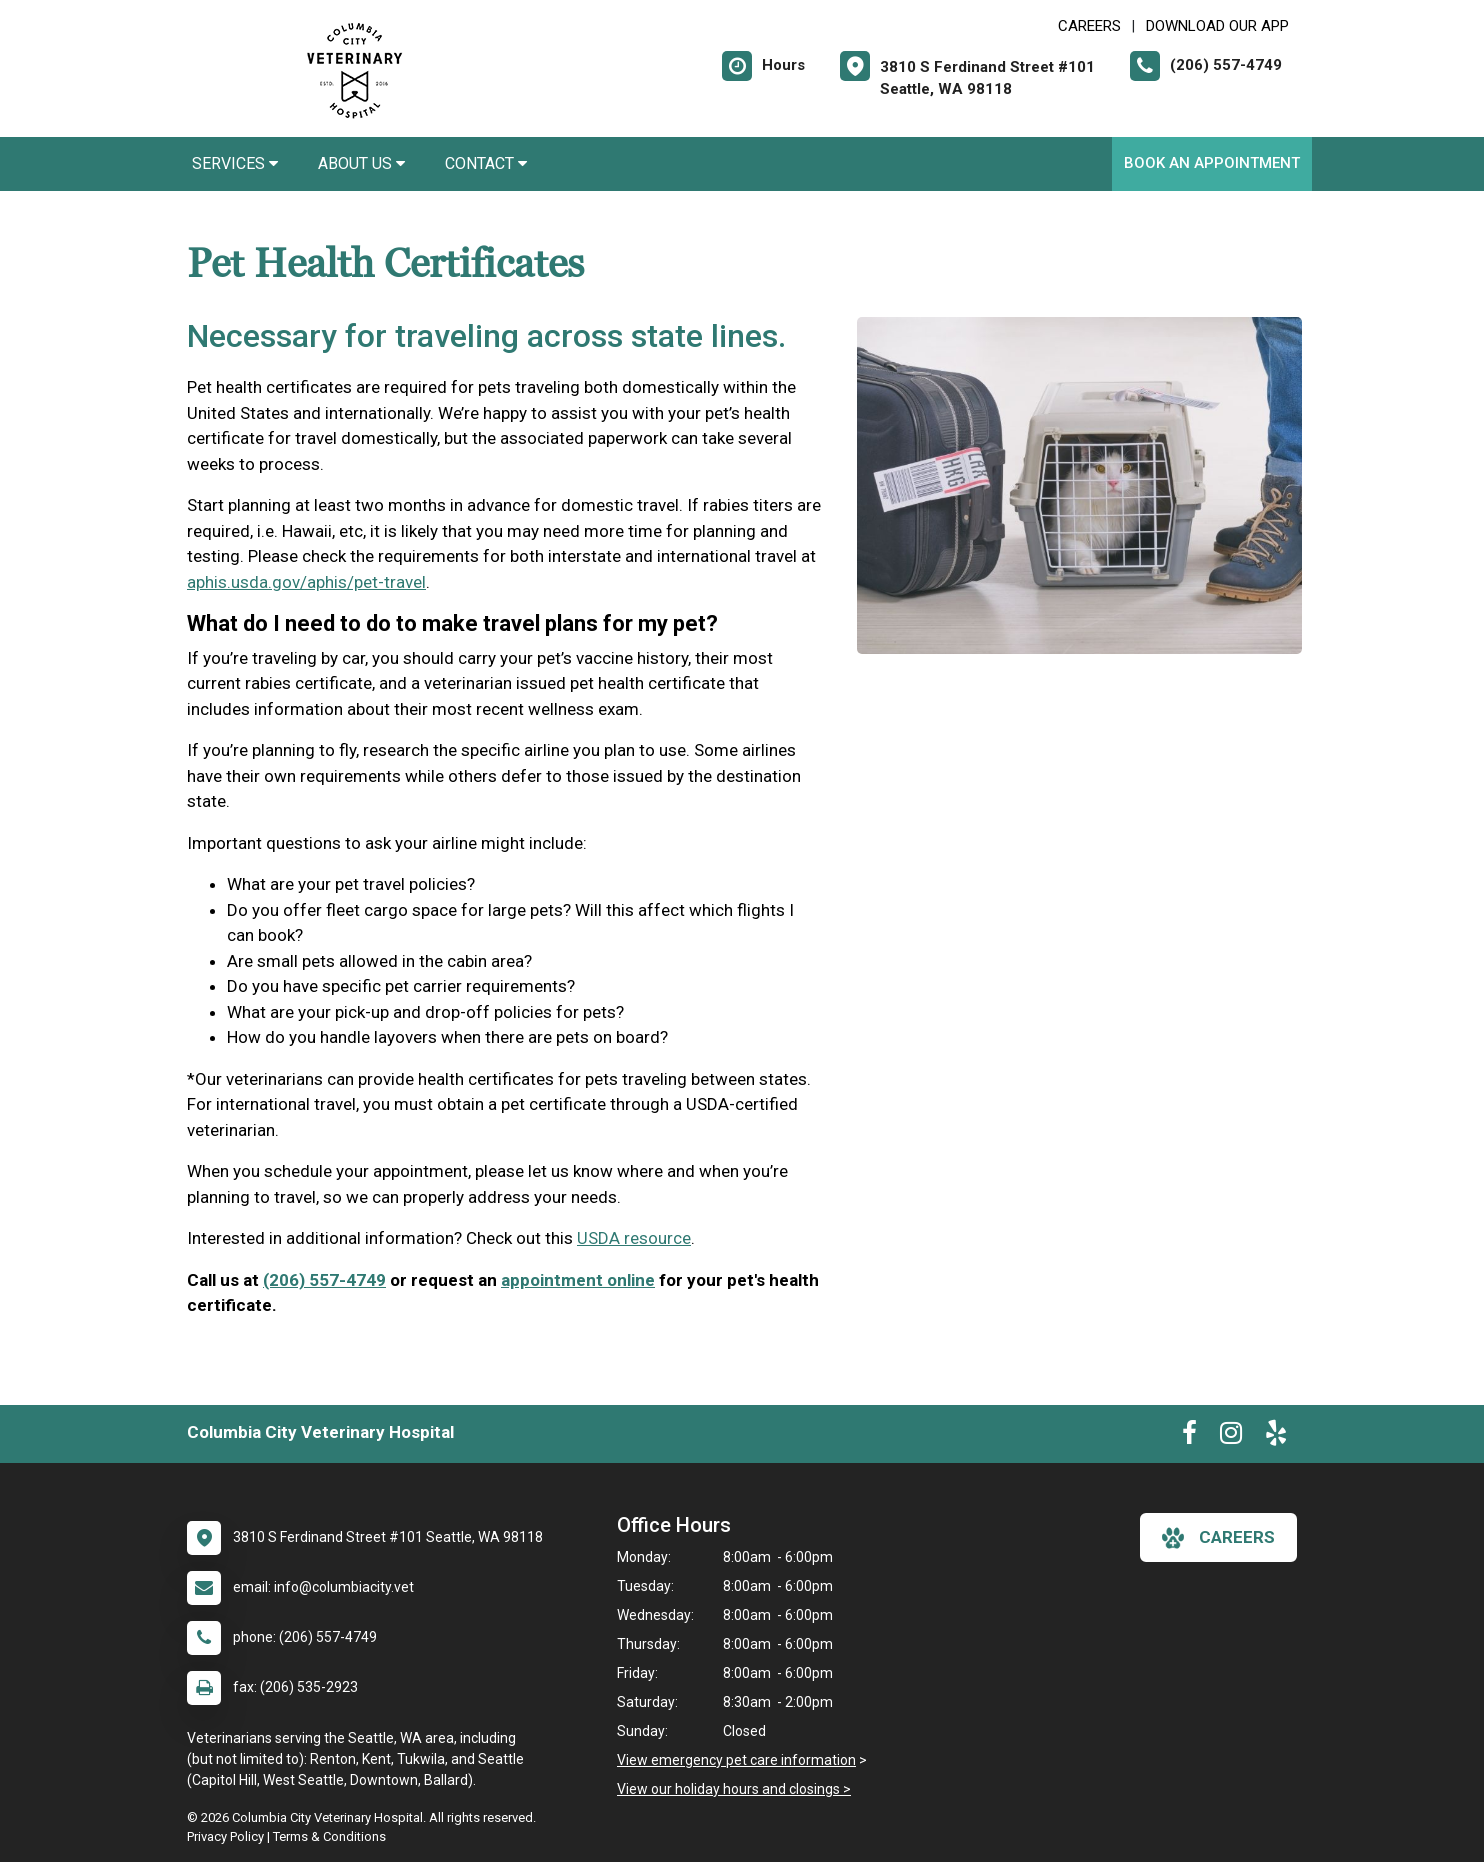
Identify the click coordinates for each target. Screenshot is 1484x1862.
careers (1218, 1538)
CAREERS (1089, 26)
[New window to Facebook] (1189, 1437)
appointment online (578, 1280)
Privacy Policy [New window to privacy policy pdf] (225, 1836)
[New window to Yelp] (1276, 1437)
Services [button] (235, 163)
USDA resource (634, 1238)
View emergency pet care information (736, 1760)
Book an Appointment (1212, 163)
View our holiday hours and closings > (734, 1789)
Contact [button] (486, 163)
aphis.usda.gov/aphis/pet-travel (306, 582)
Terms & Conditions (329, 1836)
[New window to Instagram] (1231, 1437)
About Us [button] (361, 163)
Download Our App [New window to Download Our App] (1217, 26)
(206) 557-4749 (324, 1280)
